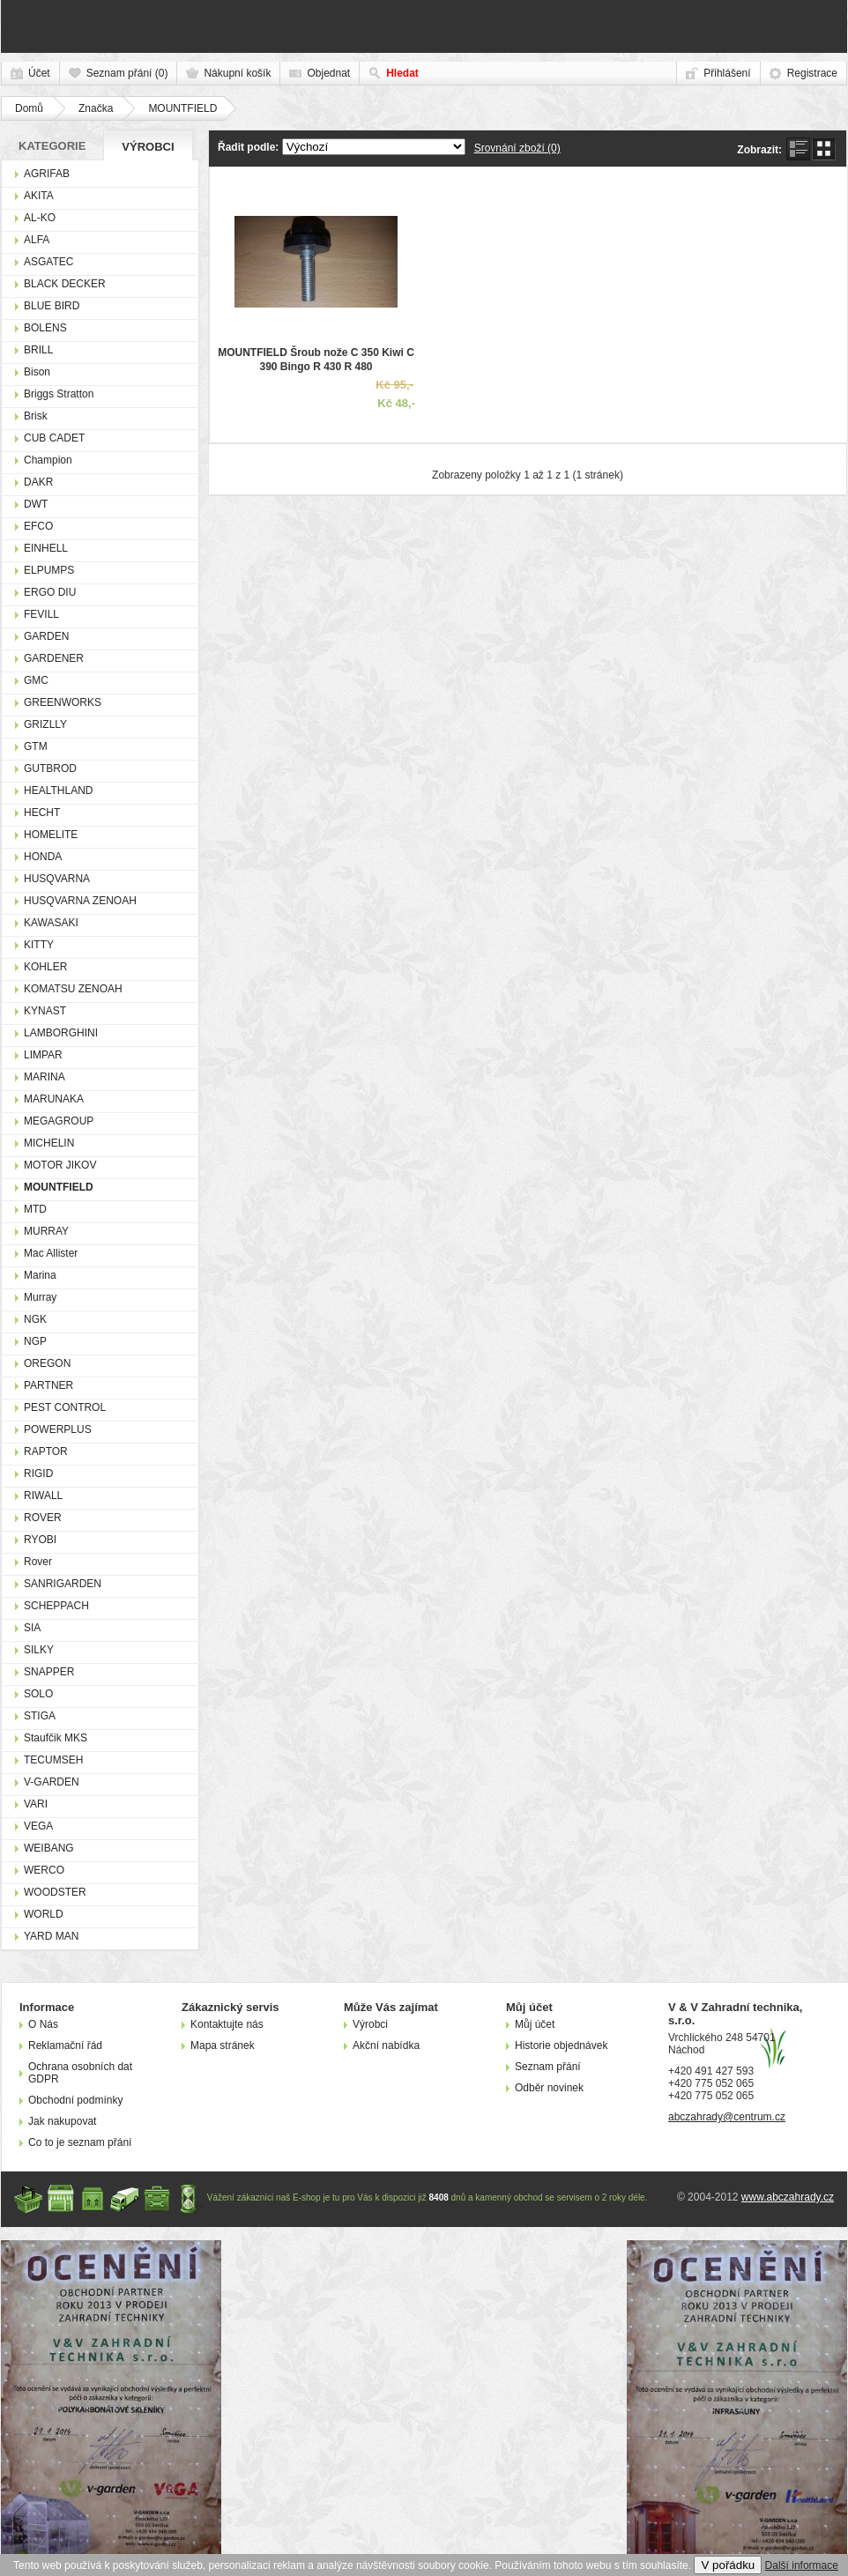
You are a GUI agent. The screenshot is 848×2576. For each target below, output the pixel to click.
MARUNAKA (54, 1099)
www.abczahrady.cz (787, 2197)
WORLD (43, 1914)
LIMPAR (43, 1055)
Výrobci (148, 146)
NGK (35, 1319)
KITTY (39, 945)
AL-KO (40, 218)
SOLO (38, 1694)
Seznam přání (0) (127, 73)
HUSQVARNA (57, 878)
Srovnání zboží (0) (517, 148)
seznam (798, 148)
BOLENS (45, 328)
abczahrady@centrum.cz (726, 2117)
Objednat (328, 73)
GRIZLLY (45, 724)
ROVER (43, 1517)
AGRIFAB (47, 173)
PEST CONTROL (65, 1407)
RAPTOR (46, 1451)
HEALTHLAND (58, 790)
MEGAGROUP (58, 1121)
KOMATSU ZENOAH (73, 989)
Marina (40, 1275)
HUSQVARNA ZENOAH (80, 901)
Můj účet (534, 2024)
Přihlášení (726, 73)
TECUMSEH (53, 1760)
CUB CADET (54, 438)
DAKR (38, 482)
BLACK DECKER (65, 284)
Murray (40, 1297)
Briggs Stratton (58, 394)
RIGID (38, 1473)
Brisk (36, 416)
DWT (36, 504)
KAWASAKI (51, 923)
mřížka (824, 148)
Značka (95, 108)
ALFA (36, 240)
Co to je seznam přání (79, 2142)
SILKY (39, 1650)
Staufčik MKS (55, 1738)
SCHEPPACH (56, 1606)
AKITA (39, 195)
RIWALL (43, 1495)
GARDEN (46, 636)
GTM (36, 746)
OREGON (47, 1363)
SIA (32, 1628)
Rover (38, 1561)
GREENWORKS (62, 702)
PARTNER (48, 1385)
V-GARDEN (51, 1782)
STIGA (40, 1716)
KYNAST (45, 1011)
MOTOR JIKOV (60, 1165)
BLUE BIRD (51, 306)
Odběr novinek (549, 2088)
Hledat (402, 73)
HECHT (42, 812)
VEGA (38, 1826)
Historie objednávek (561, 2045)
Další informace (801, 2565)
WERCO (44, 1870)
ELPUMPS (49, 570)
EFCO (38, 526)
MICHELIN (49, 1143)
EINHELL (46, 548)
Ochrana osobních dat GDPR (80, 2072)
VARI (36, 1804)
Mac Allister (51, 1253)
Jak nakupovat (62, 2121)
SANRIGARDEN (62, 1584)
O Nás (43, 2024)
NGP (35, 1341)
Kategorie (52, 145)
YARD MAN (51, 1936)
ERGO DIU (50, 592)
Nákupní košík (237, 73)
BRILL (38, 350)
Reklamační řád (65, 2045)
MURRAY (46, 1231)
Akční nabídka (386, 2045)
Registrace (812, 73)
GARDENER (54, 658)
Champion (48, 460)
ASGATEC (48, 262)
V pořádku (728, 2565)
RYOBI (40, 1539)
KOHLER (45, 967)
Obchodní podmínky (75, 2100)
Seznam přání (548, 2066)
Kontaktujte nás (227, 2024)
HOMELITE (51, 834)
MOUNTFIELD (182, 108)
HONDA (43, 856)
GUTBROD (50, 768)
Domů (29, 108)
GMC (36, 680)
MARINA (44, 1077)
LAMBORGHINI (61, 1033)
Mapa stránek (222, 2045)
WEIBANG (49, 1848)
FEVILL (41, 614)
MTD (35, 1209)
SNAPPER (49, 1672)
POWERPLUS (58, 1429)
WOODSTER (55, 1892)
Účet (39, 73)
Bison (37, 372)
